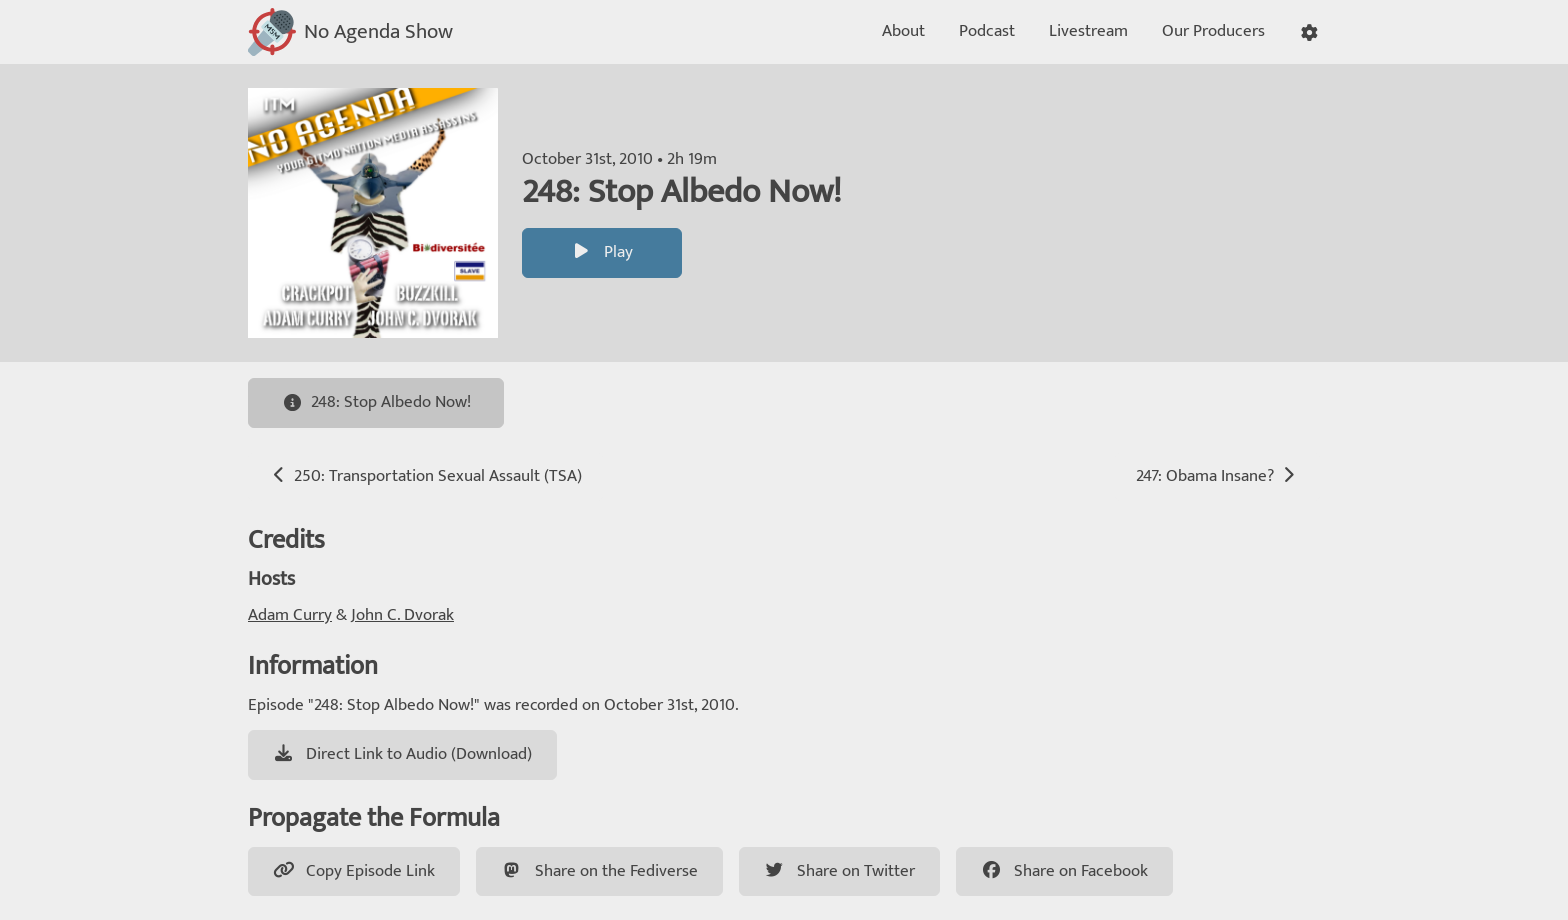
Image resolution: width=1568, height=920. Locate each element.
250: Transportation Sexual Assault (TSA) (425, 476)
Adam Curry (290, 615)
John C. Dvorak (402, 615)
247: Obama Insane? (1217, 476)
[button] (1309, 32)
